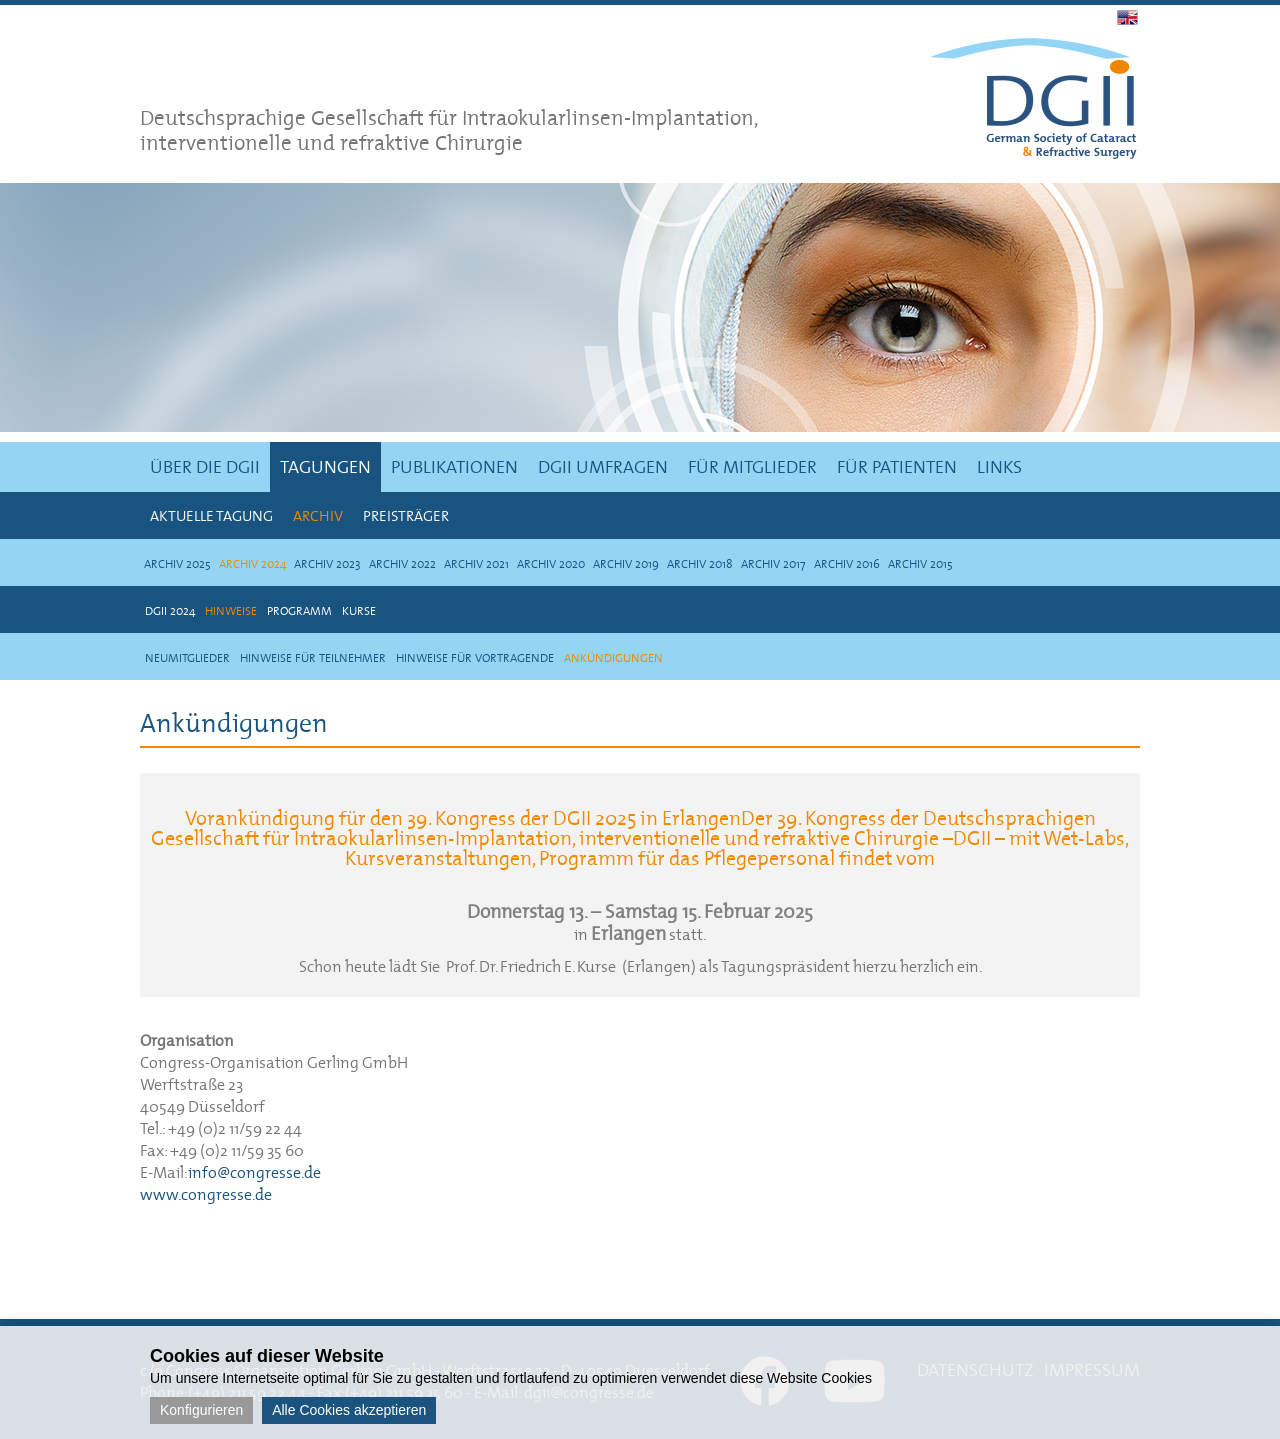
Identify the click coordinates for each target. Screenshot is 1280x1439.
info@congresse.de (254, 1172)
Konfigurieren (201, 1410)
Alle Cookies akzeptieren (349, 1410)
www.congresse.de (206, 1194)
